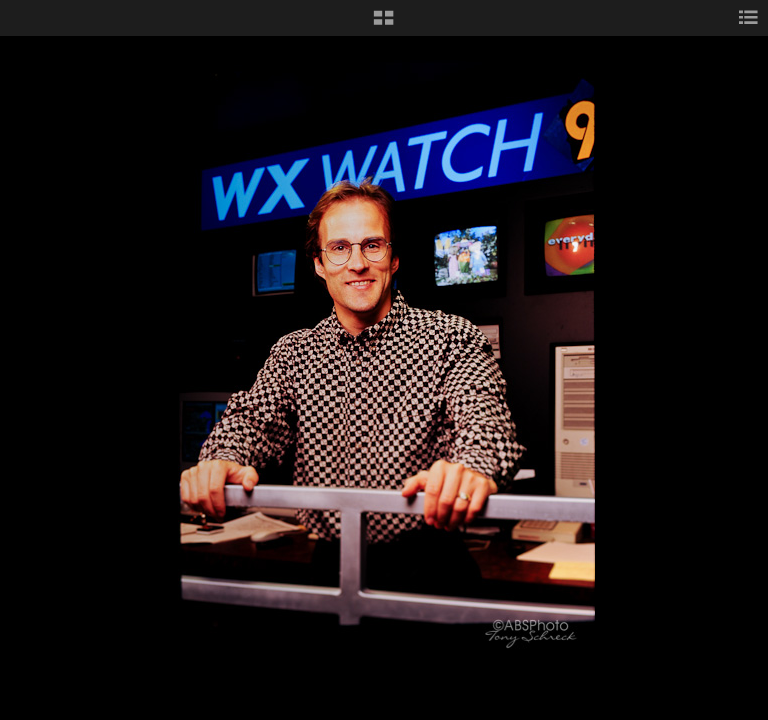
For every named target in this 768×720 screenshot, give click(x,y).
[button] (383, 25)
